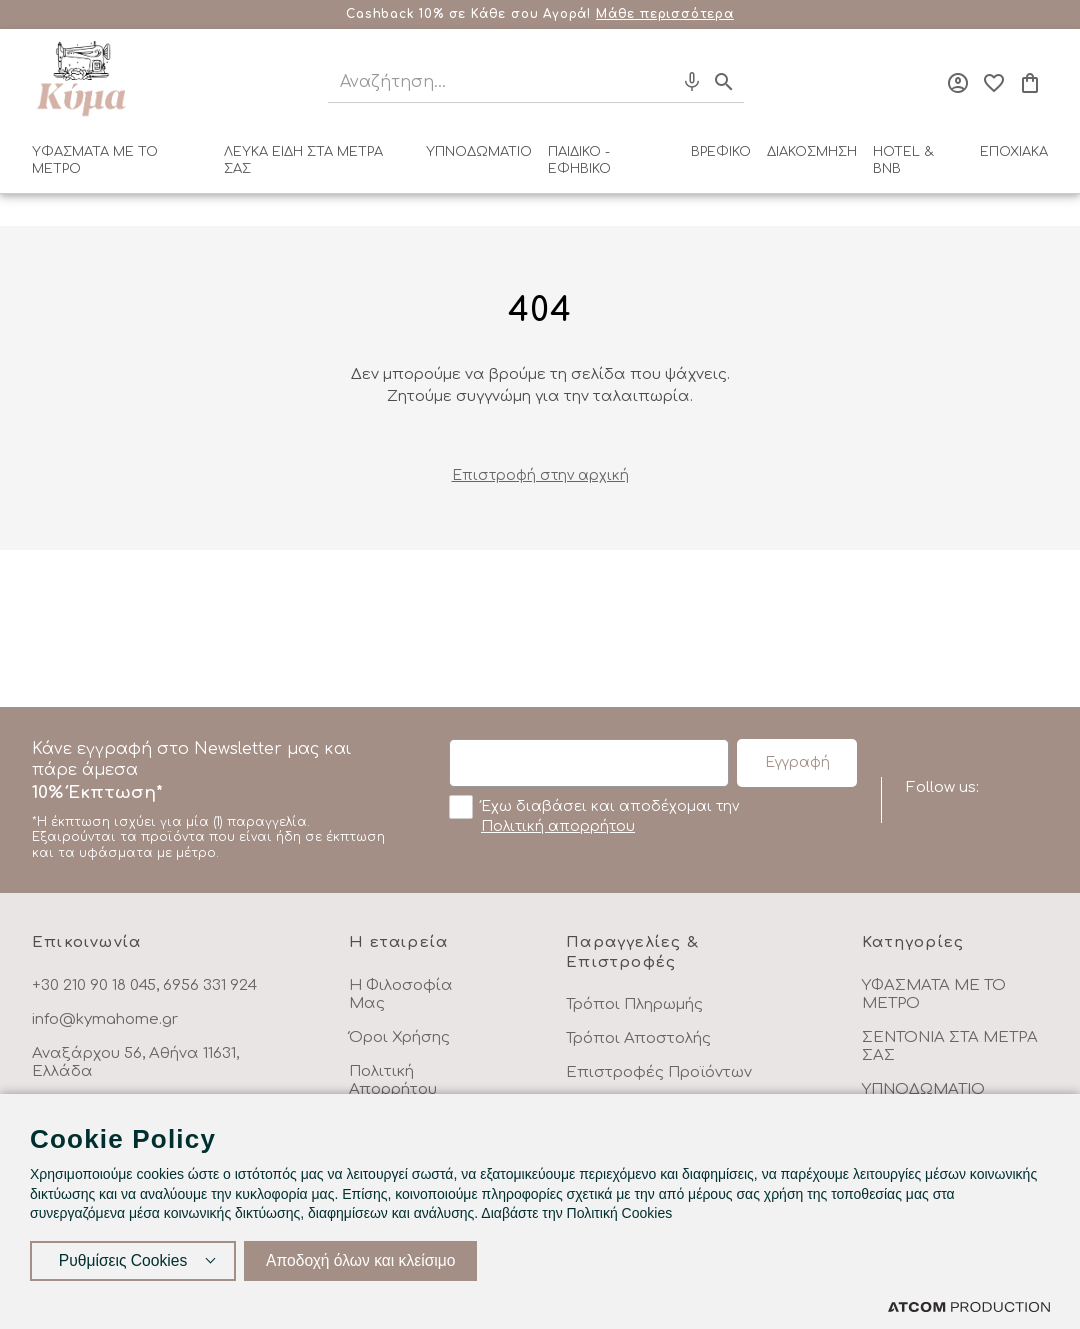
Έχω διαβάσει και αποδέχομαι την (594, 815)
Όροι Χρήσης (399, 1037)
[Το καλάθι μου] (1030, 83)
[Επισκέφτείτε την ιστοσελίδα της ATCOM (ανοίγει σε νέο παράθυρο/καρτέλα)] (969, 1306)
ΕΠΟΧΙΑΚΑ (1014, 152)
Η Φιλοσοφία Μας (401, 994)
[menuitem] (120, 164)
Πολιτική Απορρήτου (393, 1080)
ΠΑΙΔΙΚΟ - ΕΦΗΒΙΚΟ (579, 160)
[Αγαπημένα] (994, 83)
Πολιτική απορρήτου (558, 826)
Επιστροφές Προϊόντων (659, 1072)
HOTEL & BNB (903, 160)
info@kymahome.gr (105, 1019)
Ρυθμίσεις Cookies (123, 1259)
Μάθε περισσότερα (665, 14)
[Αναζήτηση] (483, 82)
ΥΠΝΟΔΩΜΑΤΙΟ (479, 152)
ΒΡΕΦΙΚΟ (721, 152)
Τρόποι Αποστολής (638, 1038)
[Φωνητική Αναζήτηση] (692, 82)
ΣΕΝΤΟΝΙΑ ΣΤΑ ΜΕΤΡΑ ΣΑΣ (950, 1046)
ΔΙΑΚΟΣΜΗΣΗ (812, 152)
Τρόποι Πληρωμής (634, 1004)
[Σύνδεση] (958, 83)
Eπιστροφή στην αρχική (540, 475)
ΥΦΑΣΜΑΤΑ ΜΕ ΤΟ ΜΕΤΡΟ (95, 160)
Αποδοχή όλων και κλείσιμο (365, 1259)
